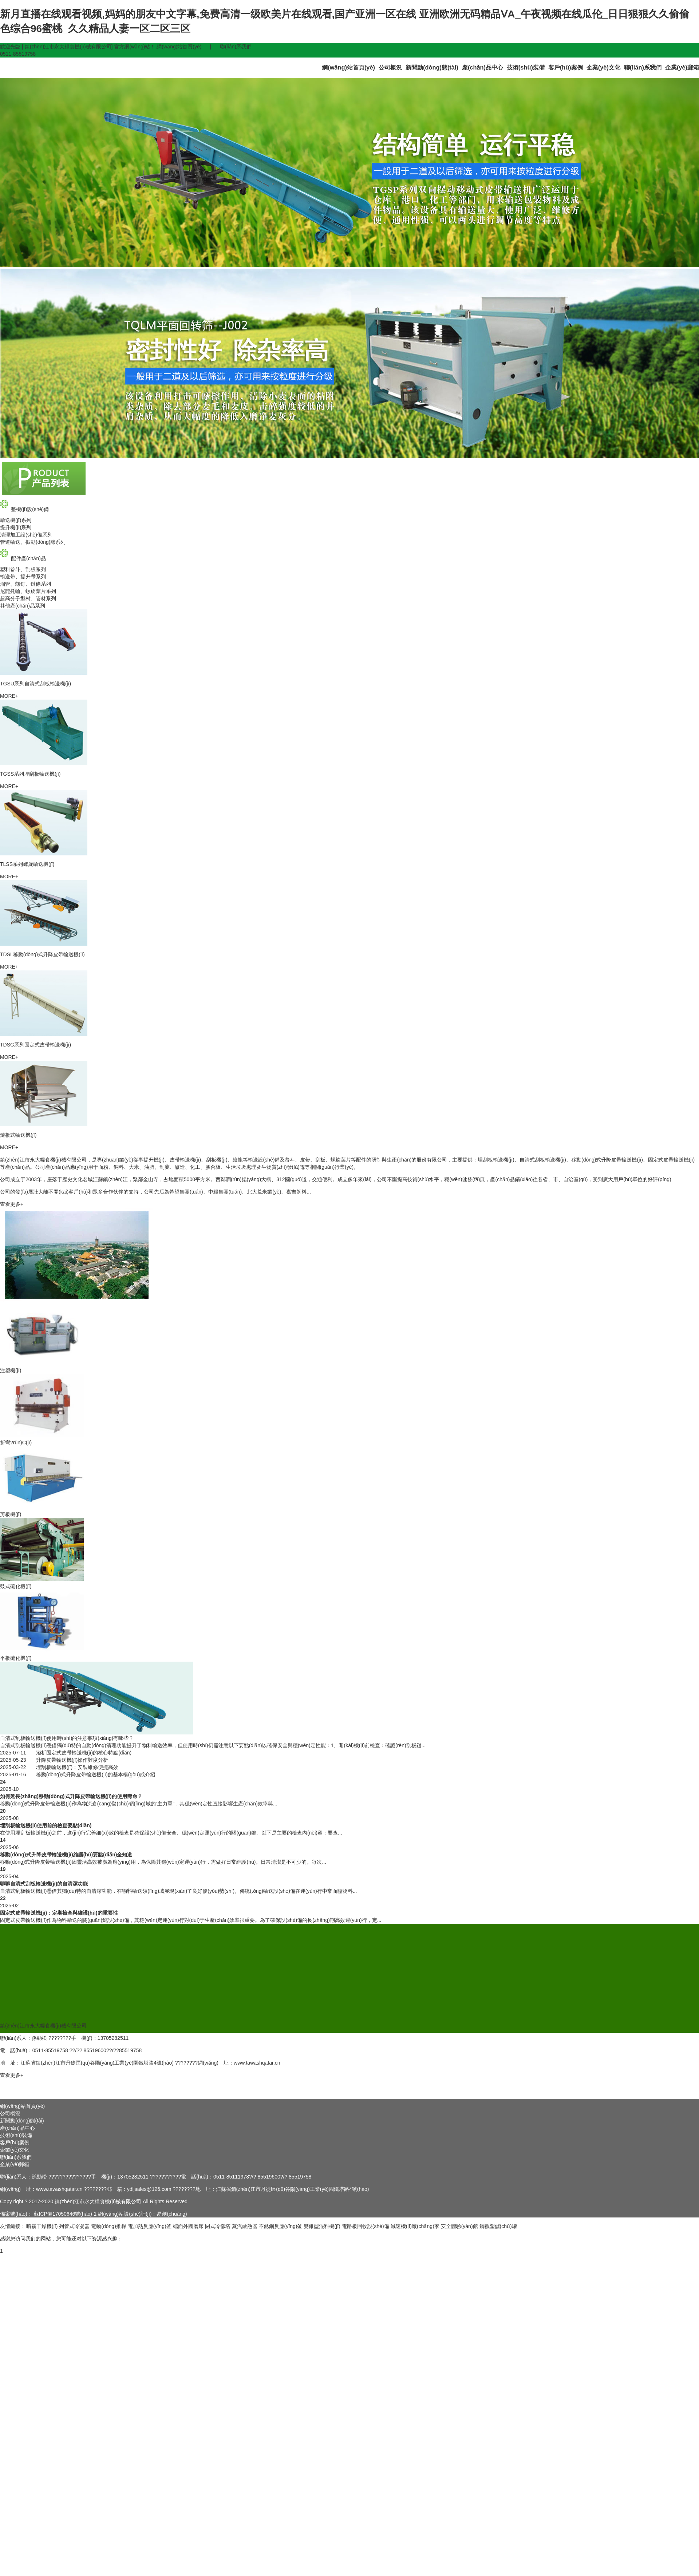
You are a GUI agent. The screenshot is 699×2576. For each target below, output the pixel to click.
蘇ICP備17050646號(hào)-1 (64, 2214)
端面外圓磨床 (188, 2226)
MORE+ (9, 696)
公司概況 (390, 67)
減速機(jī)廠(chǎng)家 (415, 2226)
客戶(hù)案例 (565, 67)
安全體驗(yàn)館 (459, 2226)
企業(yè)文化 (603, 67)
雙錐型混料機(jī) (322, 2226)
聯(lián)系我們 (236, 47)
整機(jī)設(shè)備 (24, 509)
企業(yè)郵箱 (682, 67)
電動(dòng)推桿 (108, 2226)
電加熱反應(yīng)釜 (149, 2226)
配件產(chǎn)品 (23, 558)
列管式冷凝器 (74, 2226)
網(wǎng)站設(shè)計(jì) (124, 2214)
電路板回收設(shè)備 (365, 2226)
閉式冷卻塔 (217, 2226)
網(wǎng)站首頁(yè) (179, 47)
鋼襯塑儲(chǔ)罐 (498, 2226)
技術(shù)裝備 (526, 67)
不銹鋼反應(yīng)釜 (281, 2226)
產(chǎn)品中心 (482, 67)
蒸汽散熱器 (244, 2226)
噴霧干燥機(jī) (42, 2226)
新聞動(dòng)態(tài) (432, 67)
